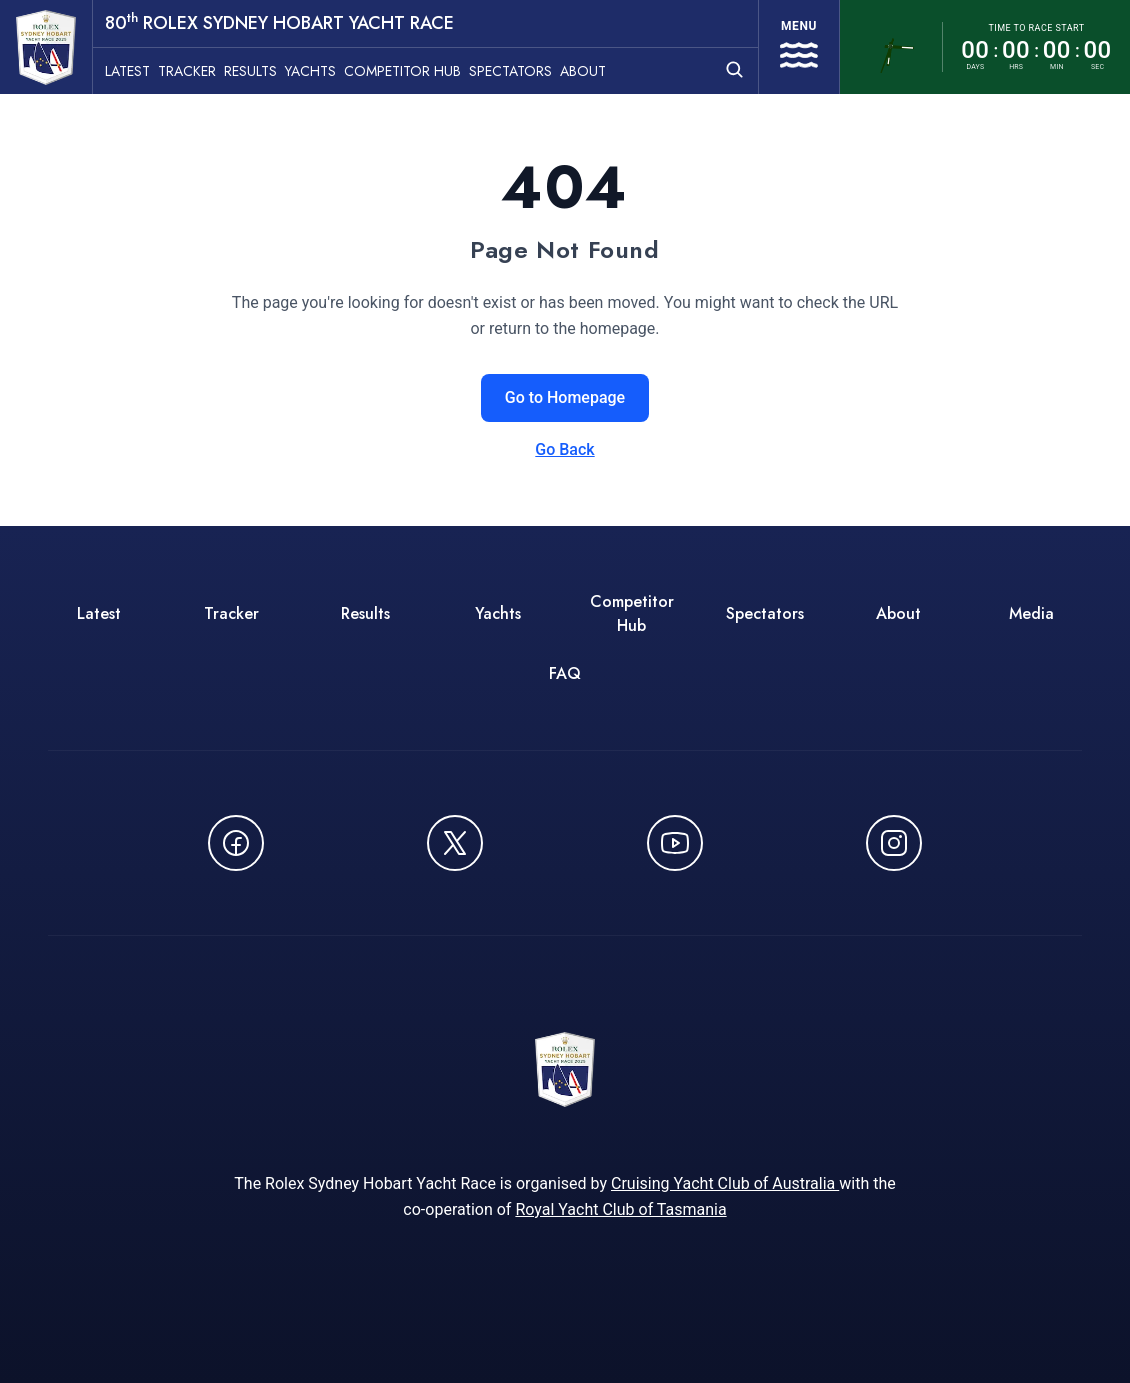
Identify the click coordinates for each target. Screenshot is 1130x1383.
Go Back (564, 449)
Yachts (310, 71)
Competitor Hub (402, 71)
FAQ (565, 673)
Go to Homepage (565, 397)
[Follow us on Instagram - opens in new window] (894, 843)
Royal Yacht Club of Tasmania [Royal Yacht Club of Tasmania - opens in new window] (620, 1209)
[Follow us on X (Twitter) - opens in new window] (455, 843)
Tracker (187, 71)
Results (250, 71)
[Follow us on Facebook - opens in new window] (236, 843)
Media (1031, 613)
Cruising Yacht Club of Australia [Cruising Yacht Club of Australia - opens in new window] (725, 1183)
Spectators (510, 71)
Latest (127, 71)
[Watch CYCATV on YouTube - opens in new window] (675, 843)
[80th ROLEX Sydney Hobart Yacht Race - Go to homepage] (46, 47)
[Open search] (734, 69)
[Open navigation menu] (799, 47)
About (583, 71)
